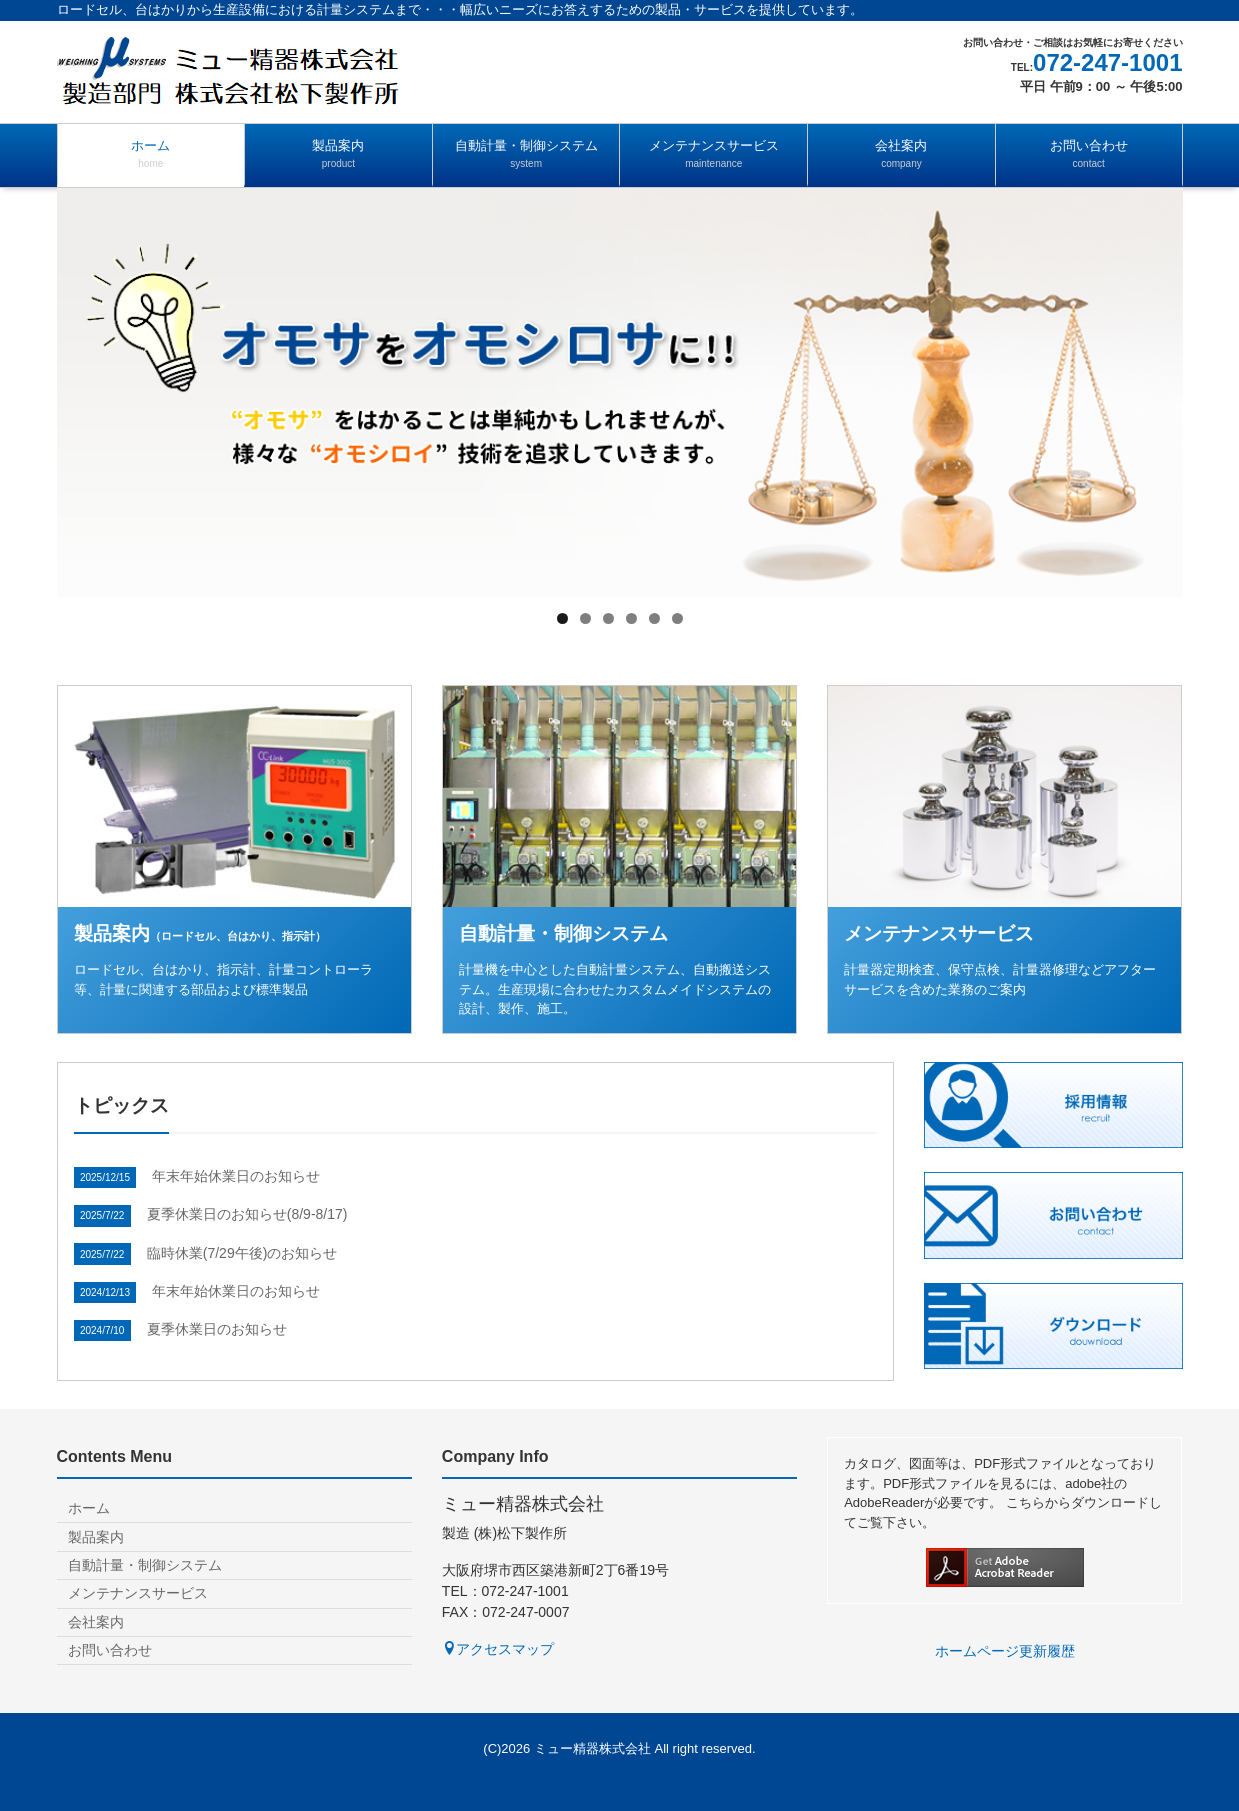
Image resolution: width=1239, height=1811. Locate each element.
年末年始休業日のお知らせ (236, 1176)
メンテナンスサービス (713, 154)
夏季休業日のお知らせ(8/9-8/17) (247, 1214)
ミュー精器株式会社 (592, 1748)
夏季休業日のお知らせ (217, 1329)
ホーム (151, 154)
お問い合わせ (1089, 154)
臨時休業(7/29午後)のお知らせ (242, 1253)
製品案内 (338, 154)
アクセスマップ (498, 1649)
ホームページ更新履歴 (1005, 1651)
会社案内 (901, 154)
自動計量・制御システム (526, 154)
